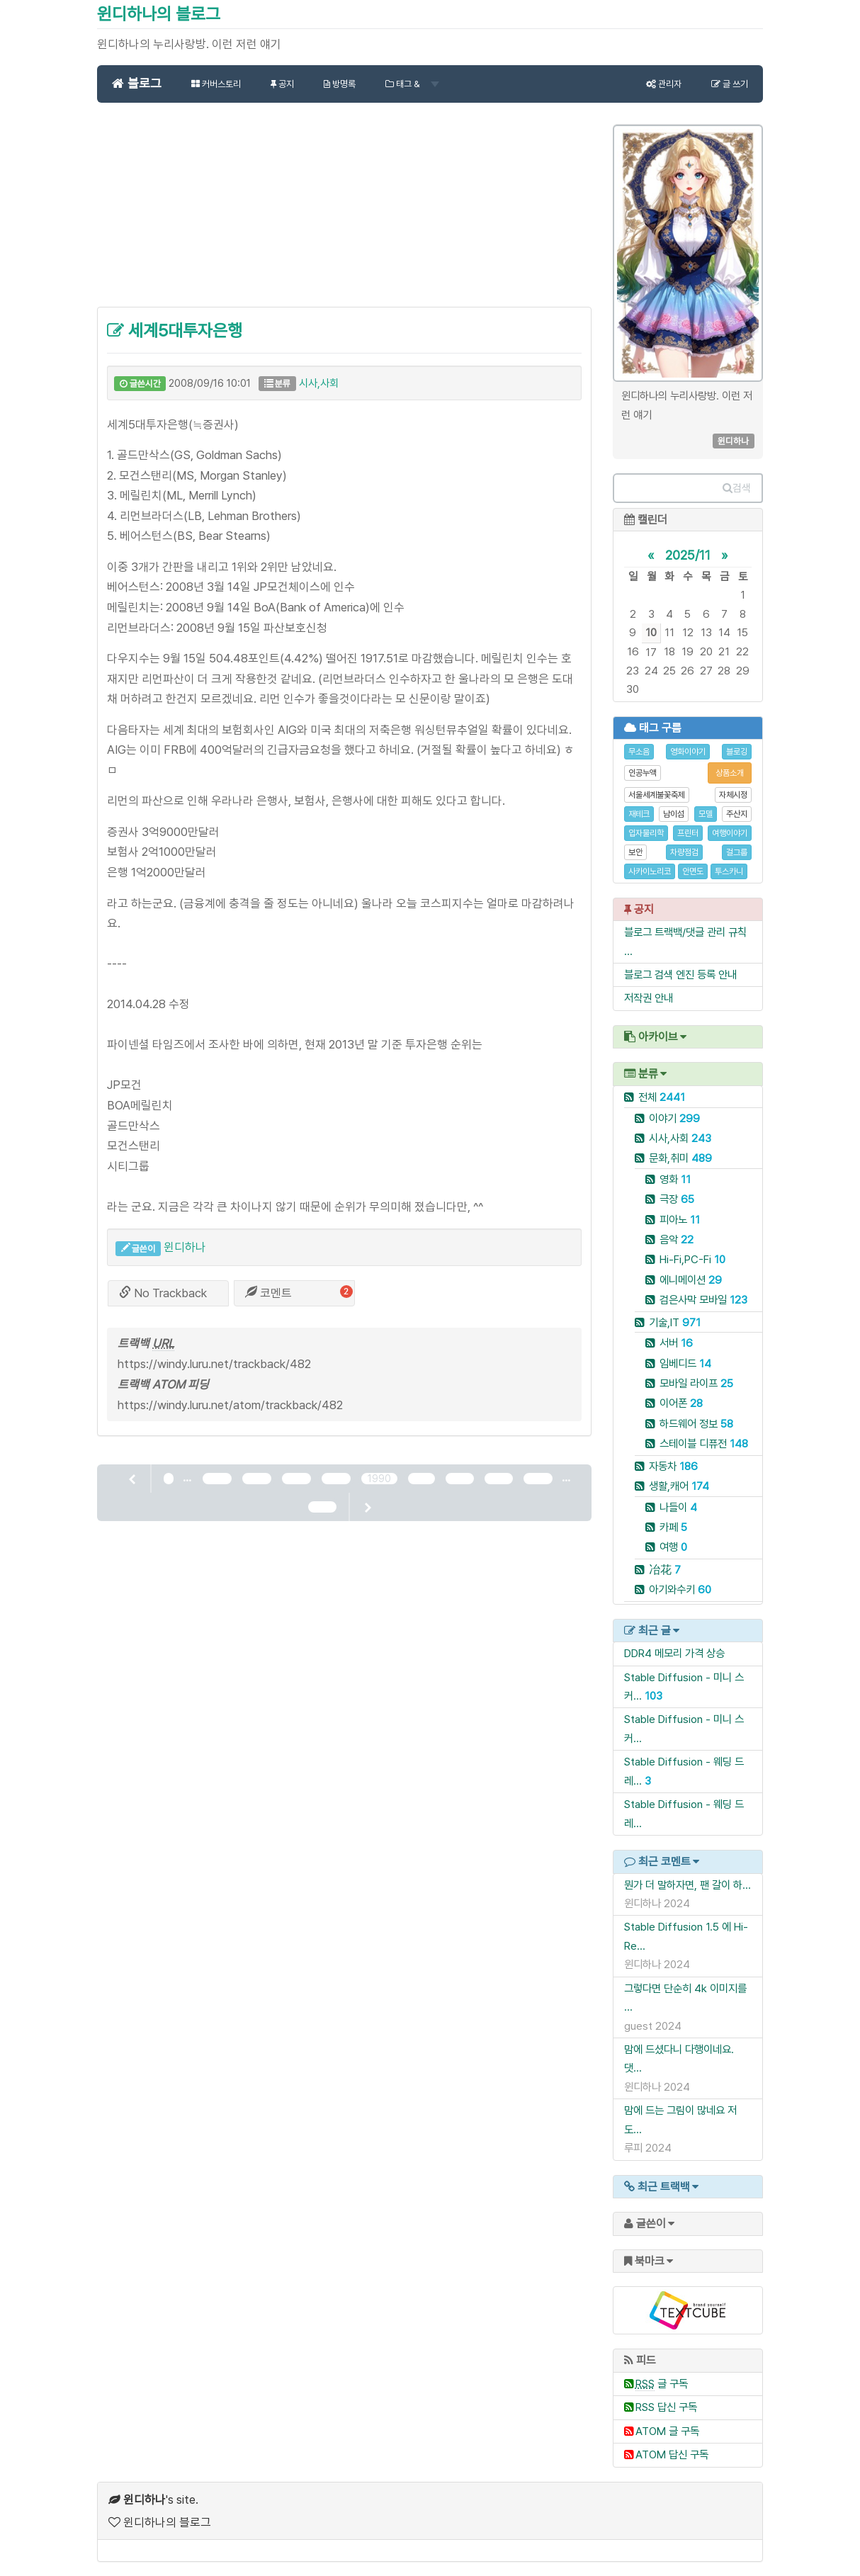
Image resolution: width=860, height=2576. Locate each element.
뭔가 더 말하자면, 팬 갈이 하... (687, 1885)
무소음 (639, 752)
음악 (677, 1239)
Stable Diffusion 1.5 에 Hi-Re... (686, 1936)
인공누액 (642, 773)
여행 (673, 1547)
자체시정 (733, 795)
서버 (676, 1343)
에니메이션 (691, 1280)
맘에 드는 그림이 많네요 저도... (680, 2119)
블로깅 (736, 752)
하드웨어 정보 (696, 1423)
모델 (705, 814)
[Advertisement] (344, 212)
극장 (677, 1199)
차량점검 (684, 852)
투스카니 (729, 871)
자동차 (673, 1466)
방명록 (340, 84)
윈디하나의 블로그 (158, 14)
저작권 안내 (648, 998)
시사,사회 (319, 383)
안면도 (692, 871)
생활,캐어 (679, 1486)
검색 (737, 488)
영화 (675, 1179)
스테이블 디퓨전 (704, 1443)
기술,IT (675, 1322)
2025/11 (688, 555)
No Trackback (163, 1293)
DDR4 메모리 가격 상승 (674, 1653)
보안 (635, 852)
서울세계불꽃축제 (656, 795)
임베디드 (685, 1363)
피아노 (680, 1219)
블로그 (137, 83)
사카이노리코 (649, 871)
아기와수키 (680, 1589)
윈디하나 (185, 1247)
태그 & (412, 84)
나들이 (678, 1507)
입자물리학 (646, 833)
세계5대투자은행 (174, 330)
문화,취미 (680, 1158)
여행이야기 (729, 833)
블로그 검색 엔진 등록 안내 (680, 974)
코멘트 (268, 1293)
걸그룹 (736, 852)
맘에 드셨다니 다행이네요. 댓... (679, 2058)
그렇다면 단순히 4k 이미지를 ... (685, 1997)
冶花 (665, 1569)
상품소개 (729, 773)
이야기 (674, 1118)
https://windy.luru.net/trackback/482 (214, 1364)
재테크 (639, 814)
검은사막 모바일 (703, 1299)
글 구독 (661, 2383)
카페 (673, 1527)
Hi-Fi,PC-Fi (692, 1259)
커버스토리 (216, 84)
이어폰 (681, 1403)
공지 (282, 84)
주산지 (736, 814)
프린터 (687, 833)
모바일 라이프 (696, 1383)
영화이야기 (688, 752)
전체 (661, 1097)
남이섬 (673, 814)
